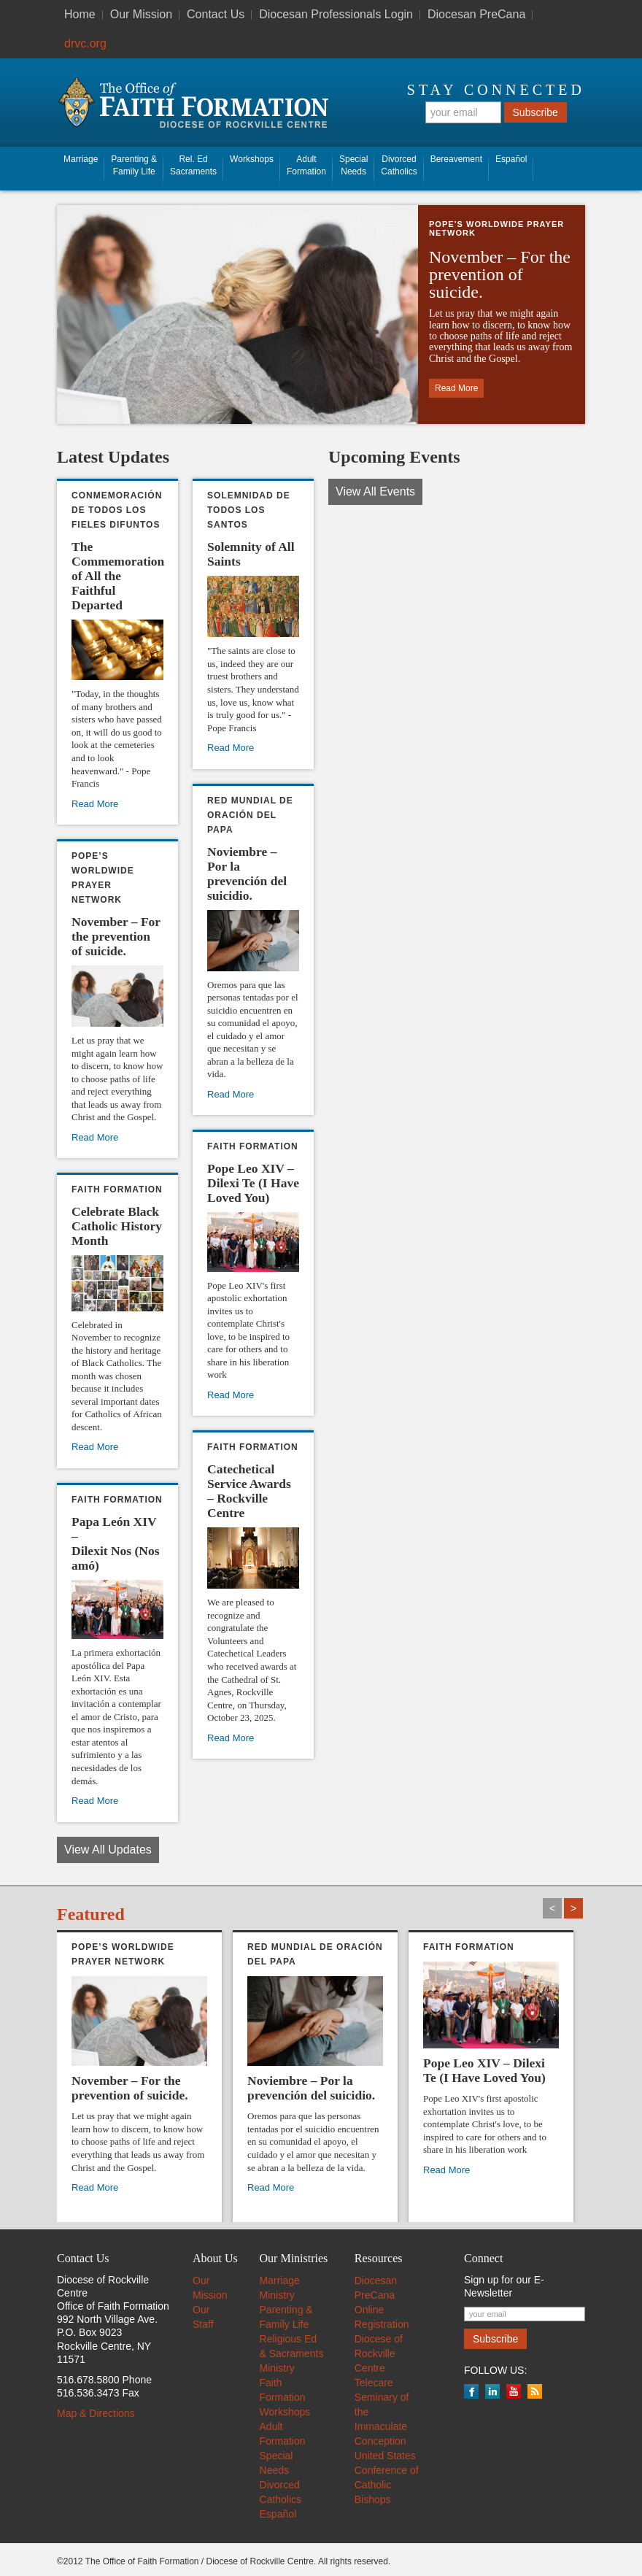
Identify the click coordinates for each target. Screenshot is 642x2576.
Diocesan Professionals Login (336, 14)
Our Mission (141, 14)
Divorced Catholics (399, 165)
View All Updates (108, 1849)
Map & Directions (96, 2413)
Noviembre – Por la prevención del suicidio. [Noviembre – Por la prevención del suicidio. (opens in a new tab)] (247, 873)
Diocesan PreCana (476, 14)
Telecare (374, 2382)
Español (511, 159)
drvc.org (85, 43)
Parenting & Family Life (134, 165)
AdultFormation (306, 165)
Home (80, 14)
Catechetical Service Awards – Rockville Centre (249, 1491)
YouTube (513, 2391)
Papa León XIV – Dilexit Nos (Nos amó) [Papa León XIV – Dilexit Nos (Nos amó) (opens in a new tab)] (115, 1543)
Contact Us (215, 14)
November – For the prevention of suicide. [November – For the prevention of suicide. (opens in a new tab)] (500, 274)
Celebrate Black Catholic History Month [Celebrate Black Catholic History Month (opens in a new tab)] (116, 1226)
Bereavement (456, 159)
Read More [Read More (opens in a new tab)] (456, 388)
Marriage (80, 159)
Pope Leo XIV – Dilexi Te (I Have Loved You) (253, 1183)
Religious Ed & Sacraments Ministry (292, 2353)
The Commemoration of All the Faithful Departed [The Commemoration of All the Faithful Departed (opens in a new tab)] (117, 575)
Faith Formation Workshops (285, 2397)
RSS (534, 2391)
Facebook (471, 2391)
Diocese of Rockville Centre (379, 2353)
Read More (230, 1394)
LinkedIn (492, 2391)
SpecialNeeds (353, 165)
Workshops (252, 159)
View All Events (375, 491)
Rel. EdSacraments (193, 165)
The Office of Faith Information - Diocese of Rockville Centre (192, 102)
